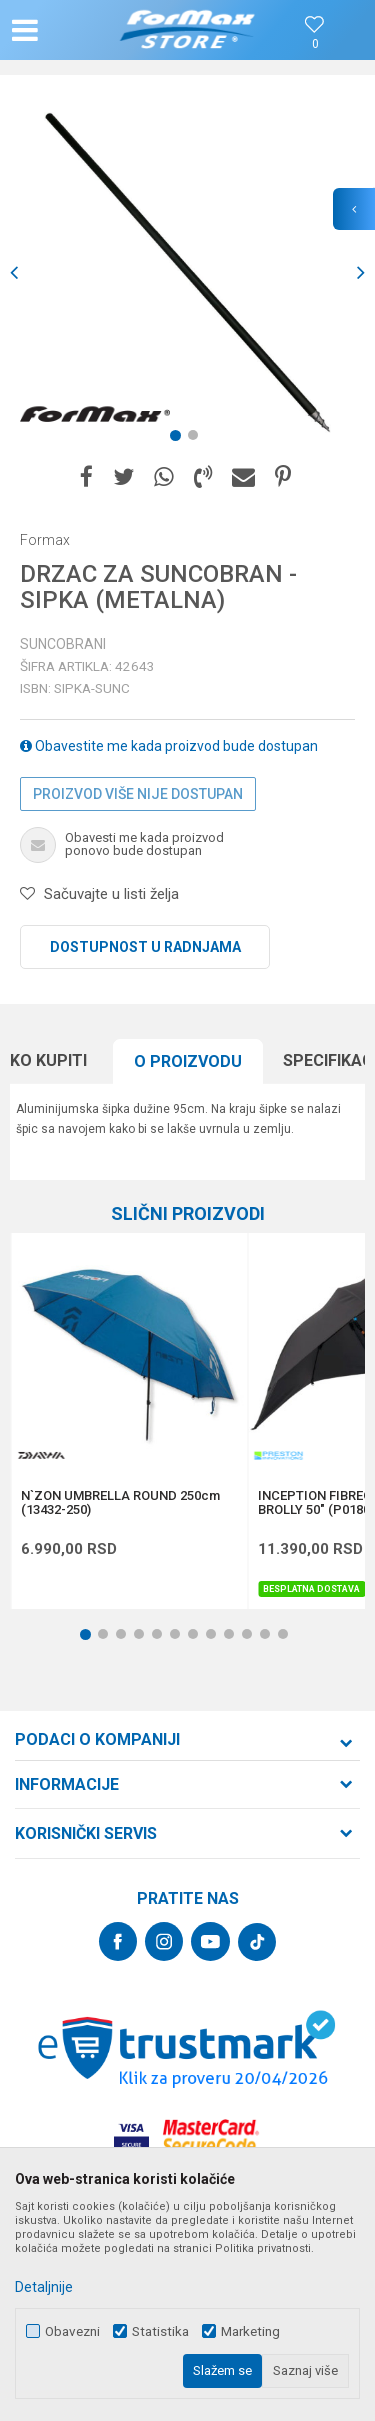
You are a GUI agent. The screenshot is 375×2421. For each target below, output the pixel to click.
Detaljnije (44, 2287)
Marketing (250, 2331)
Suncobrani (63, 644)
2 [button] (197, 439)
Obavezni (72, 2331)
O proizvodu (188, 1061)
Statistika (160, 2331)
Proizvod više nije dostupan (138, 794)
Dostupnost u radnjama (145, 947)
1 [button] (179, 439)
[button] (66, 30)
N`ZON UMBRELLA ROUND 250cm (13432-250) (120, 1503)
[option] (187, 272)
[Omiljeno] (315, 44)
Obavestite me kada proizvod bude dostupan (169, 746)
